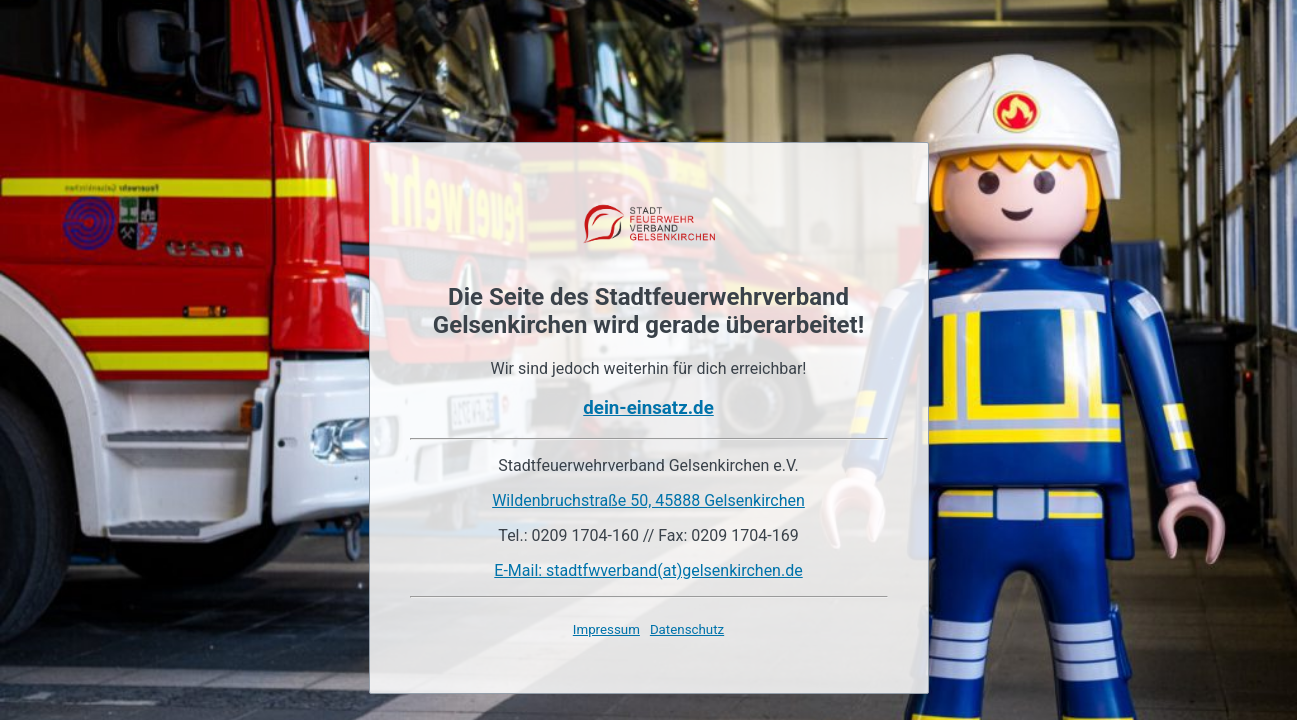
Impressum (606, 629)
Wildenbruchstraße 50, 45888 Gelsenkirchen (648, 500)
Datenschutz (687, 629)
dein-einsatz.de (648, 408)
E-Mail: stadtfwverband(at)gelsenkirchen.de (648, 570)
